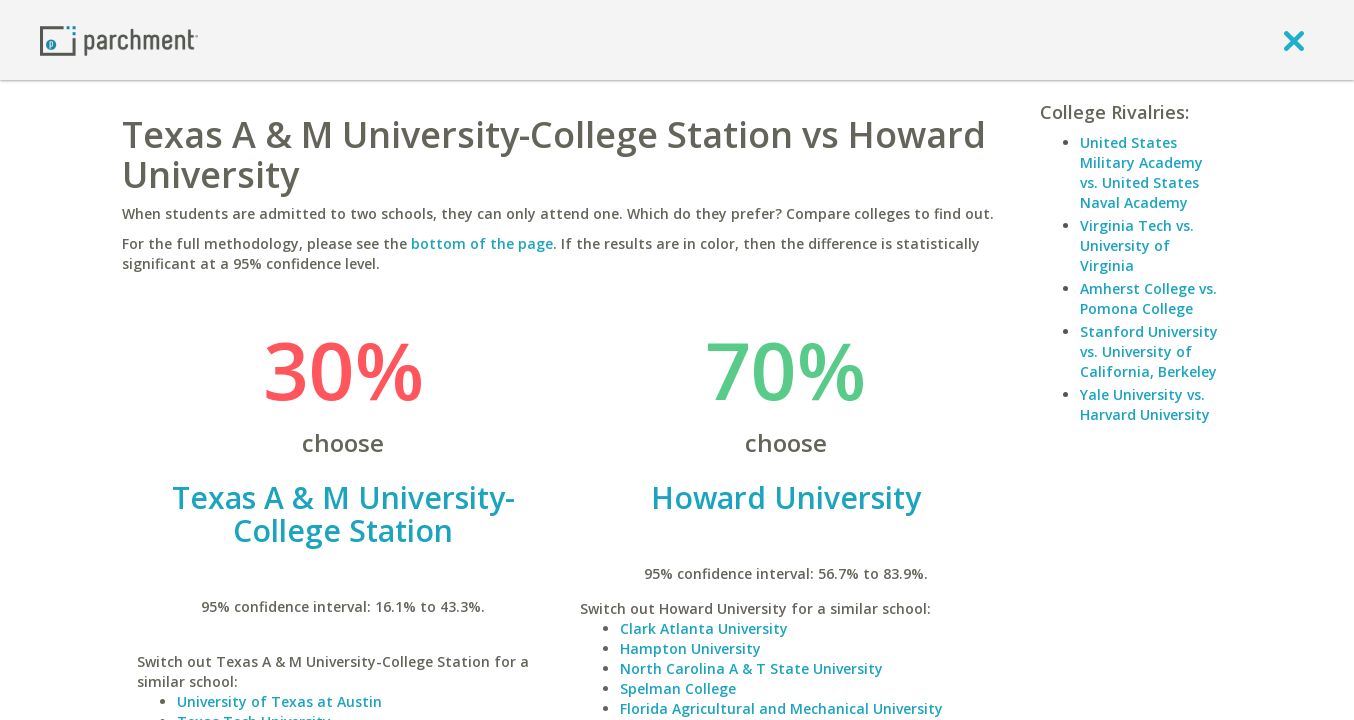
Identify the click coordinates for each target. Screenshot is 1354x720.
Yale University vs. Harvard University (1145, 404)
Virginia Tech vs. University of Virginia (1137, 245)
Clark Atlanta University (704, 628)
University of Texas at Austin (279, 701)
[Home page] (119, 39)
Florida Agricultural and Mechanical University (781, 708)
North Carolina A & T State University (751, 668)
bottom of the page (482, 243)
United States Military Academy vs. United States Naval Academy (1141, 172)
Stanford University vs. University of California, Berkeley (1149, 351)
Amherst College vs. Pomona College (1148, 298)
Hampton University (690, 648)
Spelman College (678, 688)
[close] (1294, 40)
